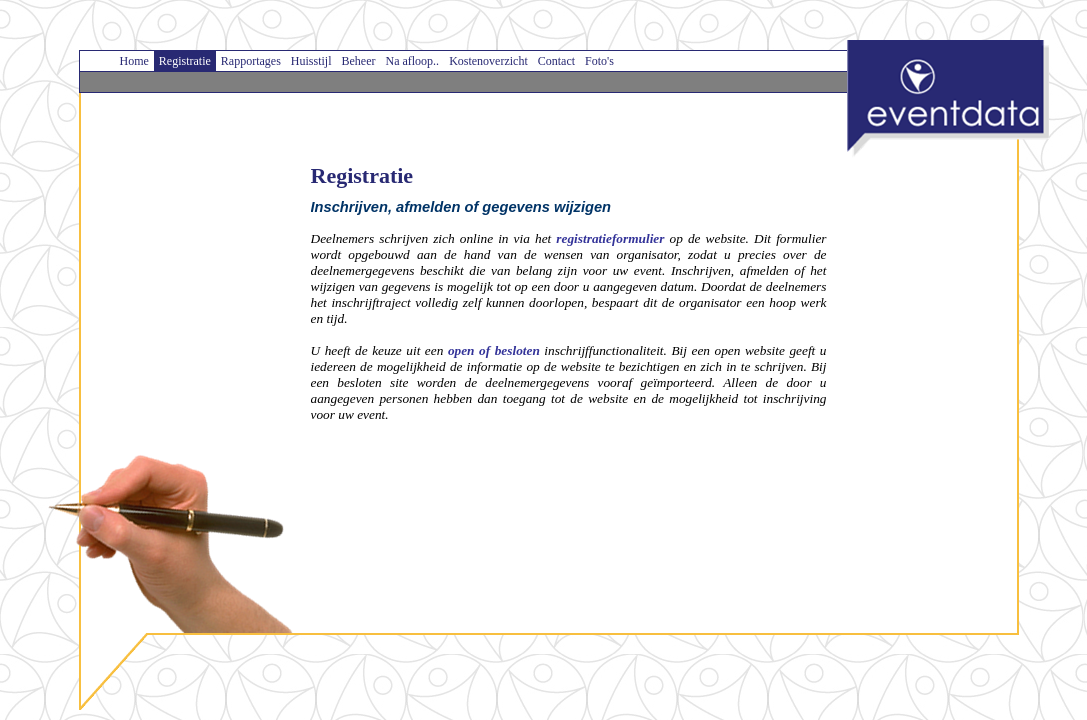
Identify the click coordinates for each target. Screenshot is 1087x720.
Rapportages (251, 61)
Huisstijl (311, 61)
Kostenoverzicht (488, 61)
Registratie (185, 61)
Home (134, 61)
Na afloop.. (412, 61)
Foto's (599, 61)
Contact (556, 61)
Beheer (358, 61)
